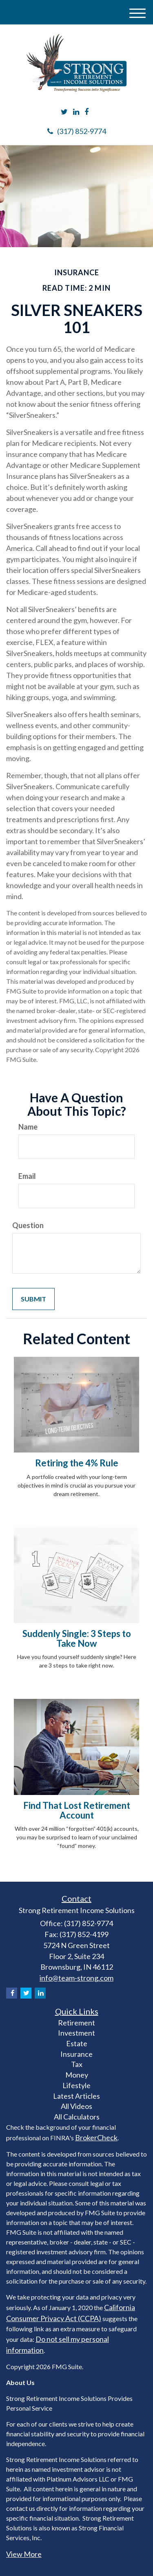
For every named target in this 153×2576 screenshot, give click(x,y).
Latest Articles (76, 2095)
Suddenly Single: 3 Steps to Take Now (76, 1638)
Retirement (76, 2022)
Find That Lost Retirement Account (76, 1810)
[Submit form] (33, 1299)
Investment (76, 2032)
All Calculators (77, 2116)
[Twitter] (64, 112)
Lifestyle (76, 2085)
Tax (76, 2064)
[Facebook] (86, 112)
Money (76, 2074)
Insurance (76, 2053)
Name (28, 1126)
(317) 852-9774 (76, 131)
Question (28, 1225)
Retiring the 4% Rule (76, 1462)
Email (27, 1176)
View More (24, 2554)
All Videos (76, 2106)
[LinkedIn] (76, 112)
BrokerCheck (96, 2137)
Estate (76, 2043)
